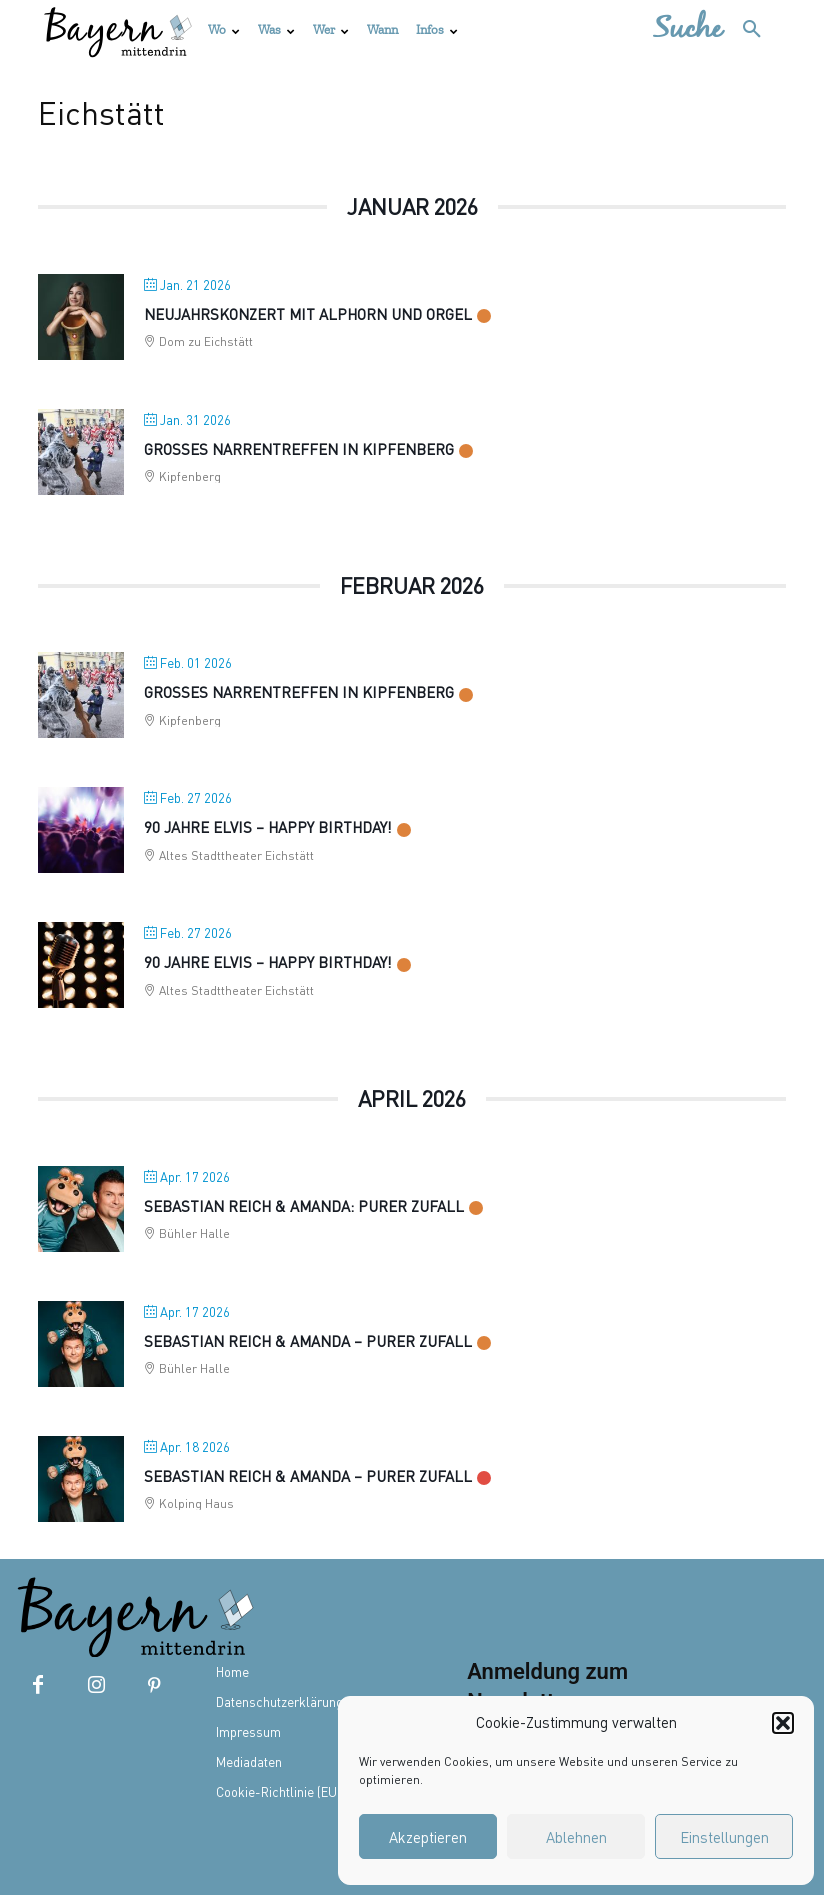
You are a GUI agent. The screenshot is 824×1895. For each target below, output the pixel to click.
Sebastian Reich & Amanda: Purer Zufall (304, 1206)
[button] (783, 1723)
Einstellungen (724, 1837)
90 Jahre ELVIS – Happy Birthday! (268, 962)
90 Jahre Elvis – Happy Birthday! (268, 827)
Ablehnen (576, 1837)
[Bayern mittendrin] (117, 29)
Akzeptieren (428, 1837)
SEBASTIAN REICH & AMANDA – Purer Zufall (308, 1341)
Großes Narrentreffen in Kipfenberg (299, 449)
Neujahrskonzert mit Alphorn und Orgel (308, 314)
